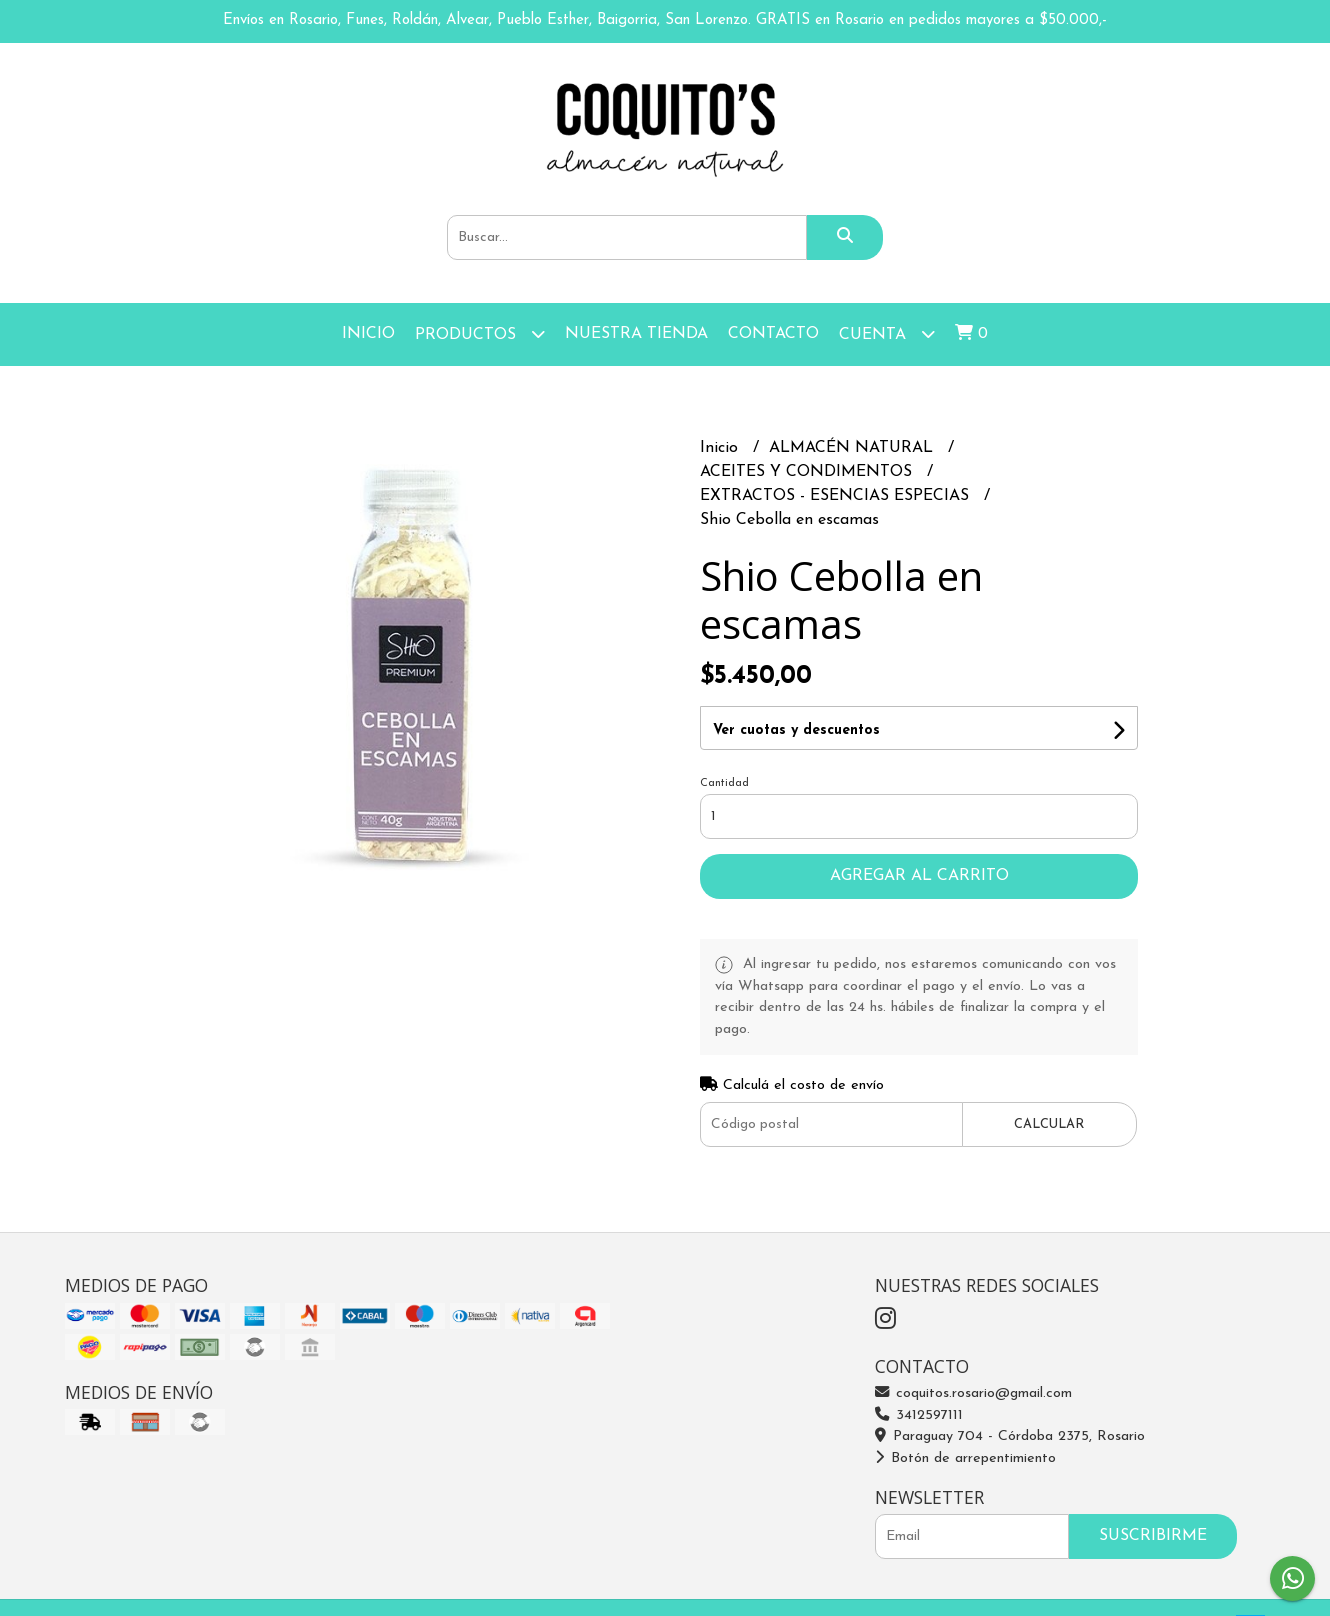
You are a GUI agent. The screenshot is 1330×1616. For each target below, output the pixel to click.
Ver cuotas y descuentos (796, 730)
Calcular (1049, 1124)
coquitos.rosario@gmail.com (973, 1393)
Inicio (368, 334)
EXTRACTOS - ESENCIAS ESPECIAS (837, 496)
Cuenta (887, 333)
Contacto (773, 334)
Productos (480, 333)
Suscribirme (1153, 1536)
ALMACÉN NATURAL (853, 448)
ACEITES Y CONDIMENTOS (808, 472)
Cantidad (724, 783)
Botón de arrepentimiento (965, 1458)
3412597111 (919, 1415)
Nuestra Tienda (636, 334)
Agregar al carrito (919, 876)
